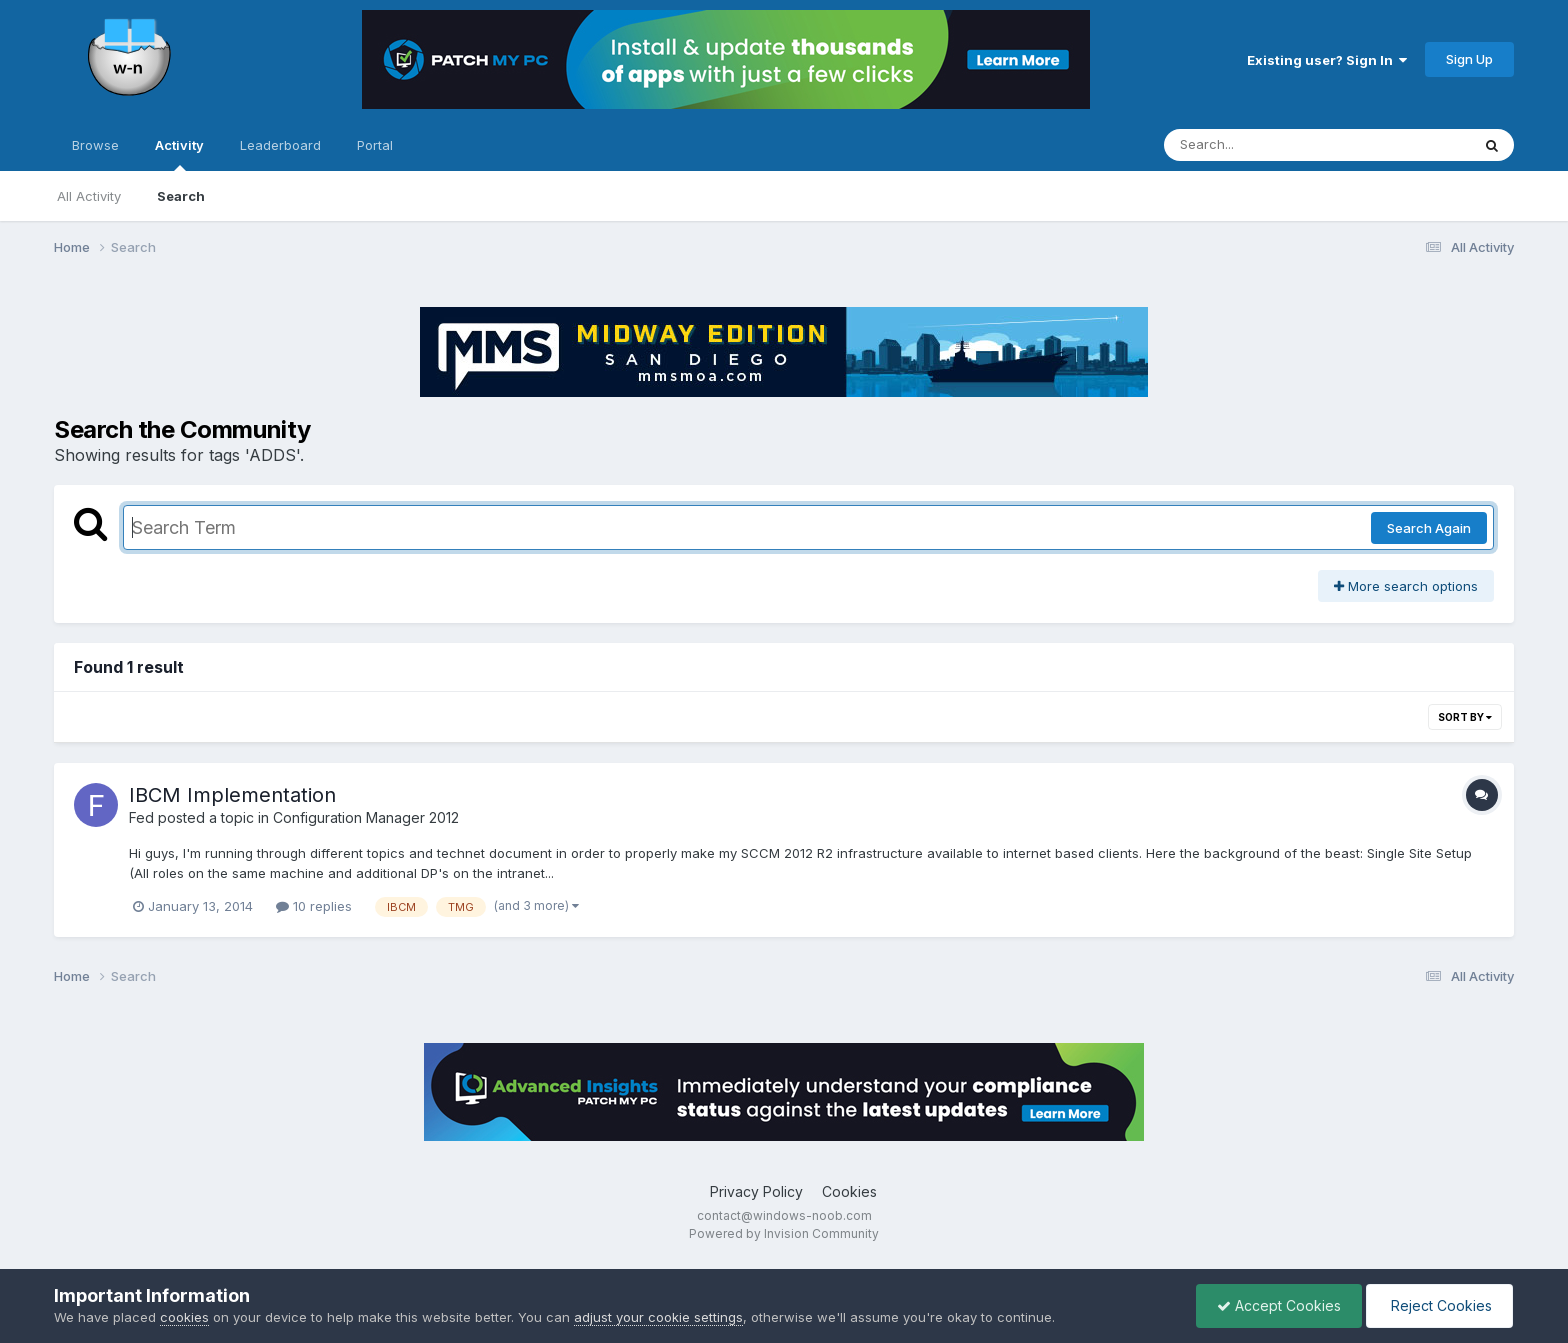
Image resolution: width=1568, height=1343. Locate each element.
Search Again (1429, 528)
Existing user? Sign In (1327, 60)
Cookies (849, 1191)
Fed (141, 817)
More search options (1406, 586)
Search (181, 196)
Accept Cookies (1279, 1305)
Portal (375, 145)
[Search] (1262, 145)
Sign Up (1469, 59)
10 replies (314, 906)
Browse (95, 145)
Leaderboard (280, 145)
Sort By (1465, 717)
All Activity (89, 196)
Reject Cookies (1439, 1305)
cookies (184, 1317)
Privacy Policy (756, 1191)
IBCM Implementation (232, 795)
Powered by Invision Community (784, 1233)
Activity (179, 154)
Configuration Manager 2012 (366, 817)
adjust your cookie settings (658, 1317)
